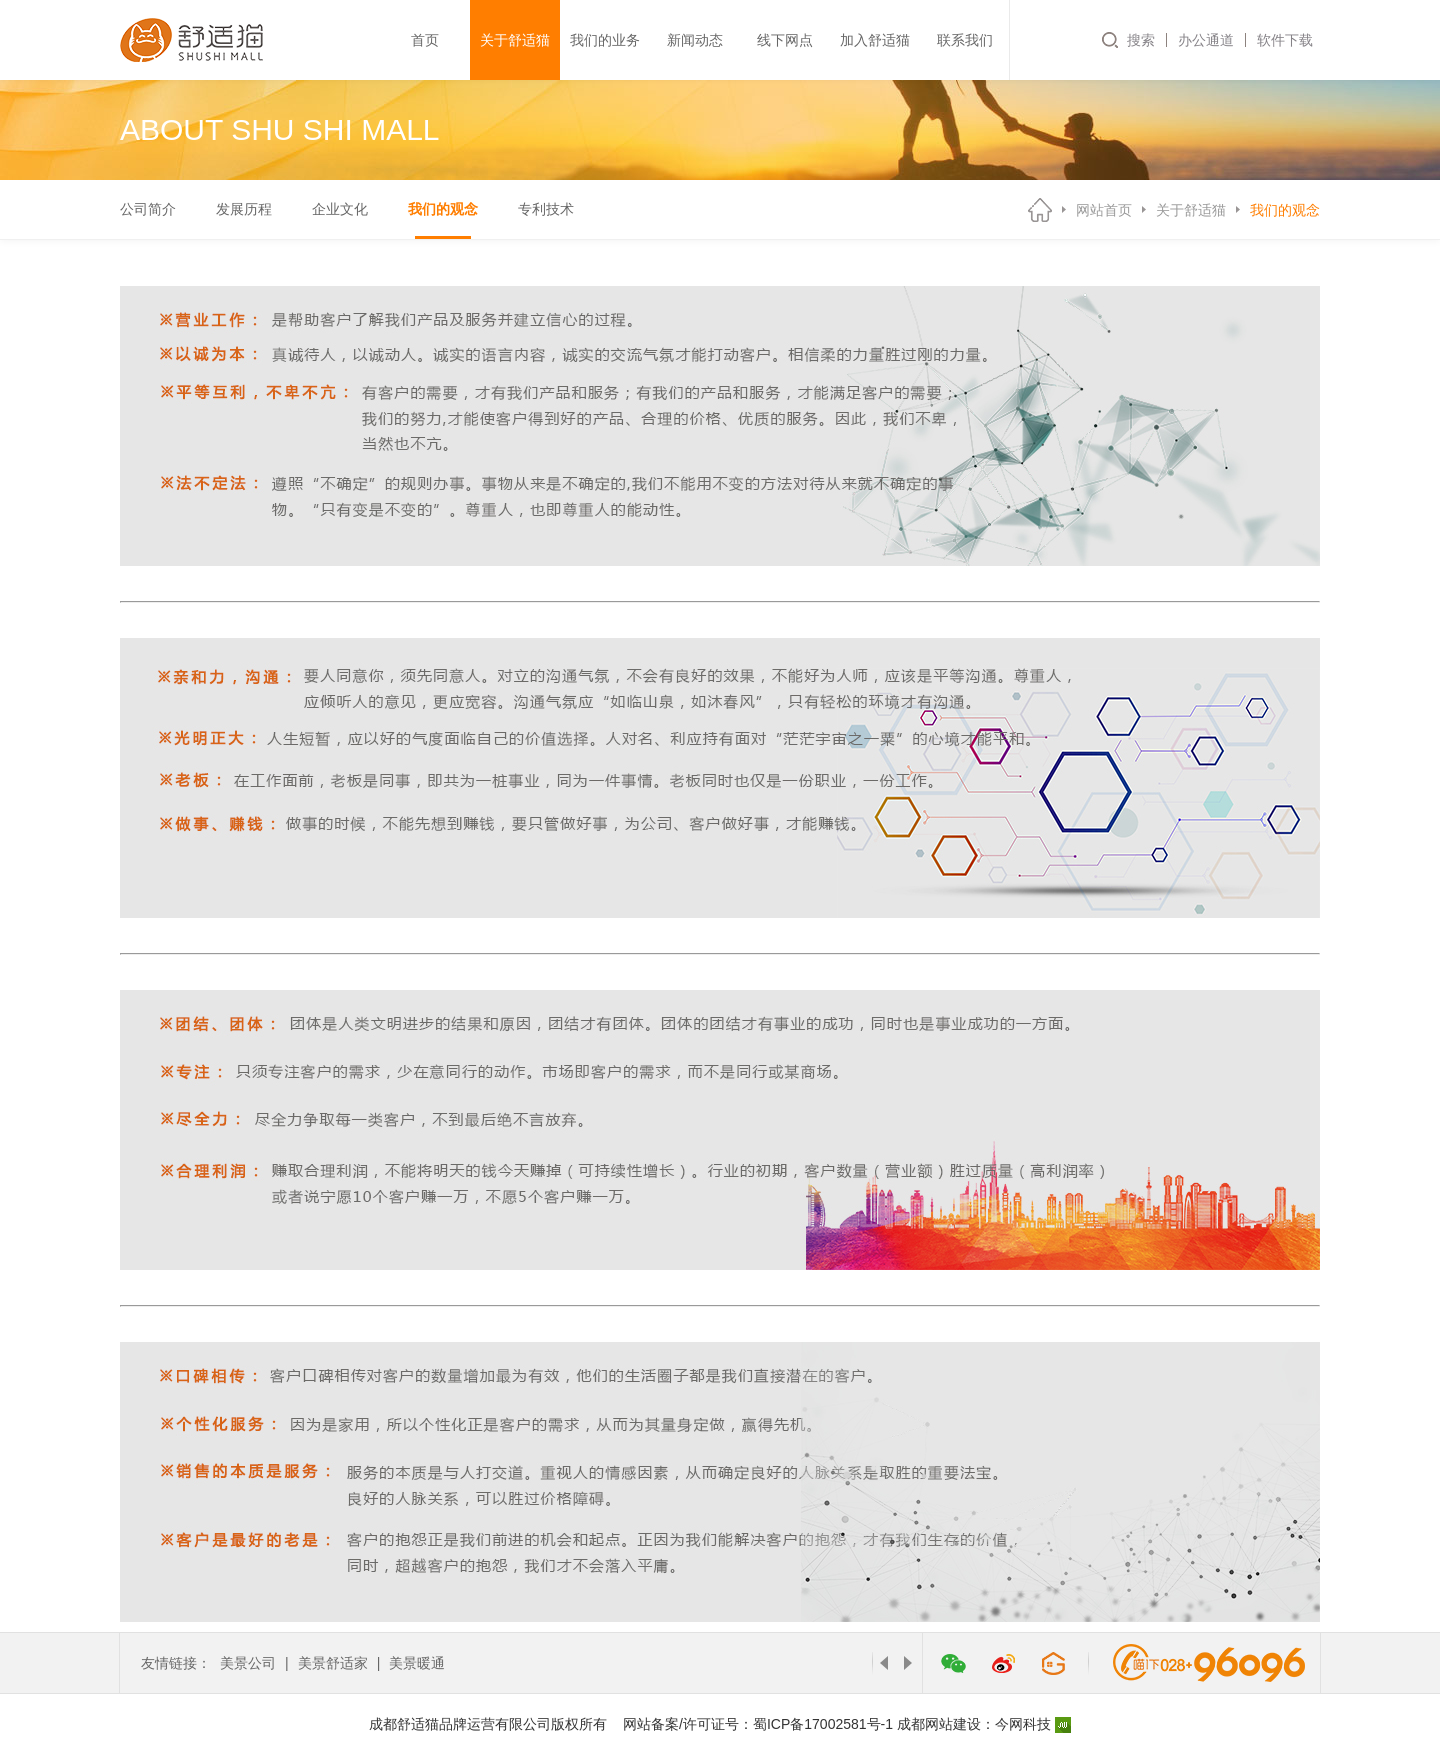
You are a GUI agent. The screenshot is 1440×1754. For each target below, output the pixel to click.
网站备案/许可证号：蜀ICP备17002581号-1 (758, 1724)
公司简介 (148, 209)
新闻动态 (695, 40)
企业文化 (340, 209)
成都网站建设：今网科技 (984, 1724)
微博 (1003, 1663)
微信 (953, 1663)
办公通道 (1206, 40)
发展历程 (244, 209)
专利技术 (546, 209)
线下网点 (785, 40)
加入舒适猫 (875, 40)
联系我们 (965, 40)
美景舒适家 (333, 1663)
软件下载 (1285, 40)
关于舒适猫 (515, 40)
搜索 (1141, 40)
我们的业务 (605, 40)
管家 (1053, 1663)
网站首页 (1104, 210)
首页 (425, 40)
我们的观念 (443, 209)
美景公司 (248, 1663)
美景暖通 (417, 1663)
